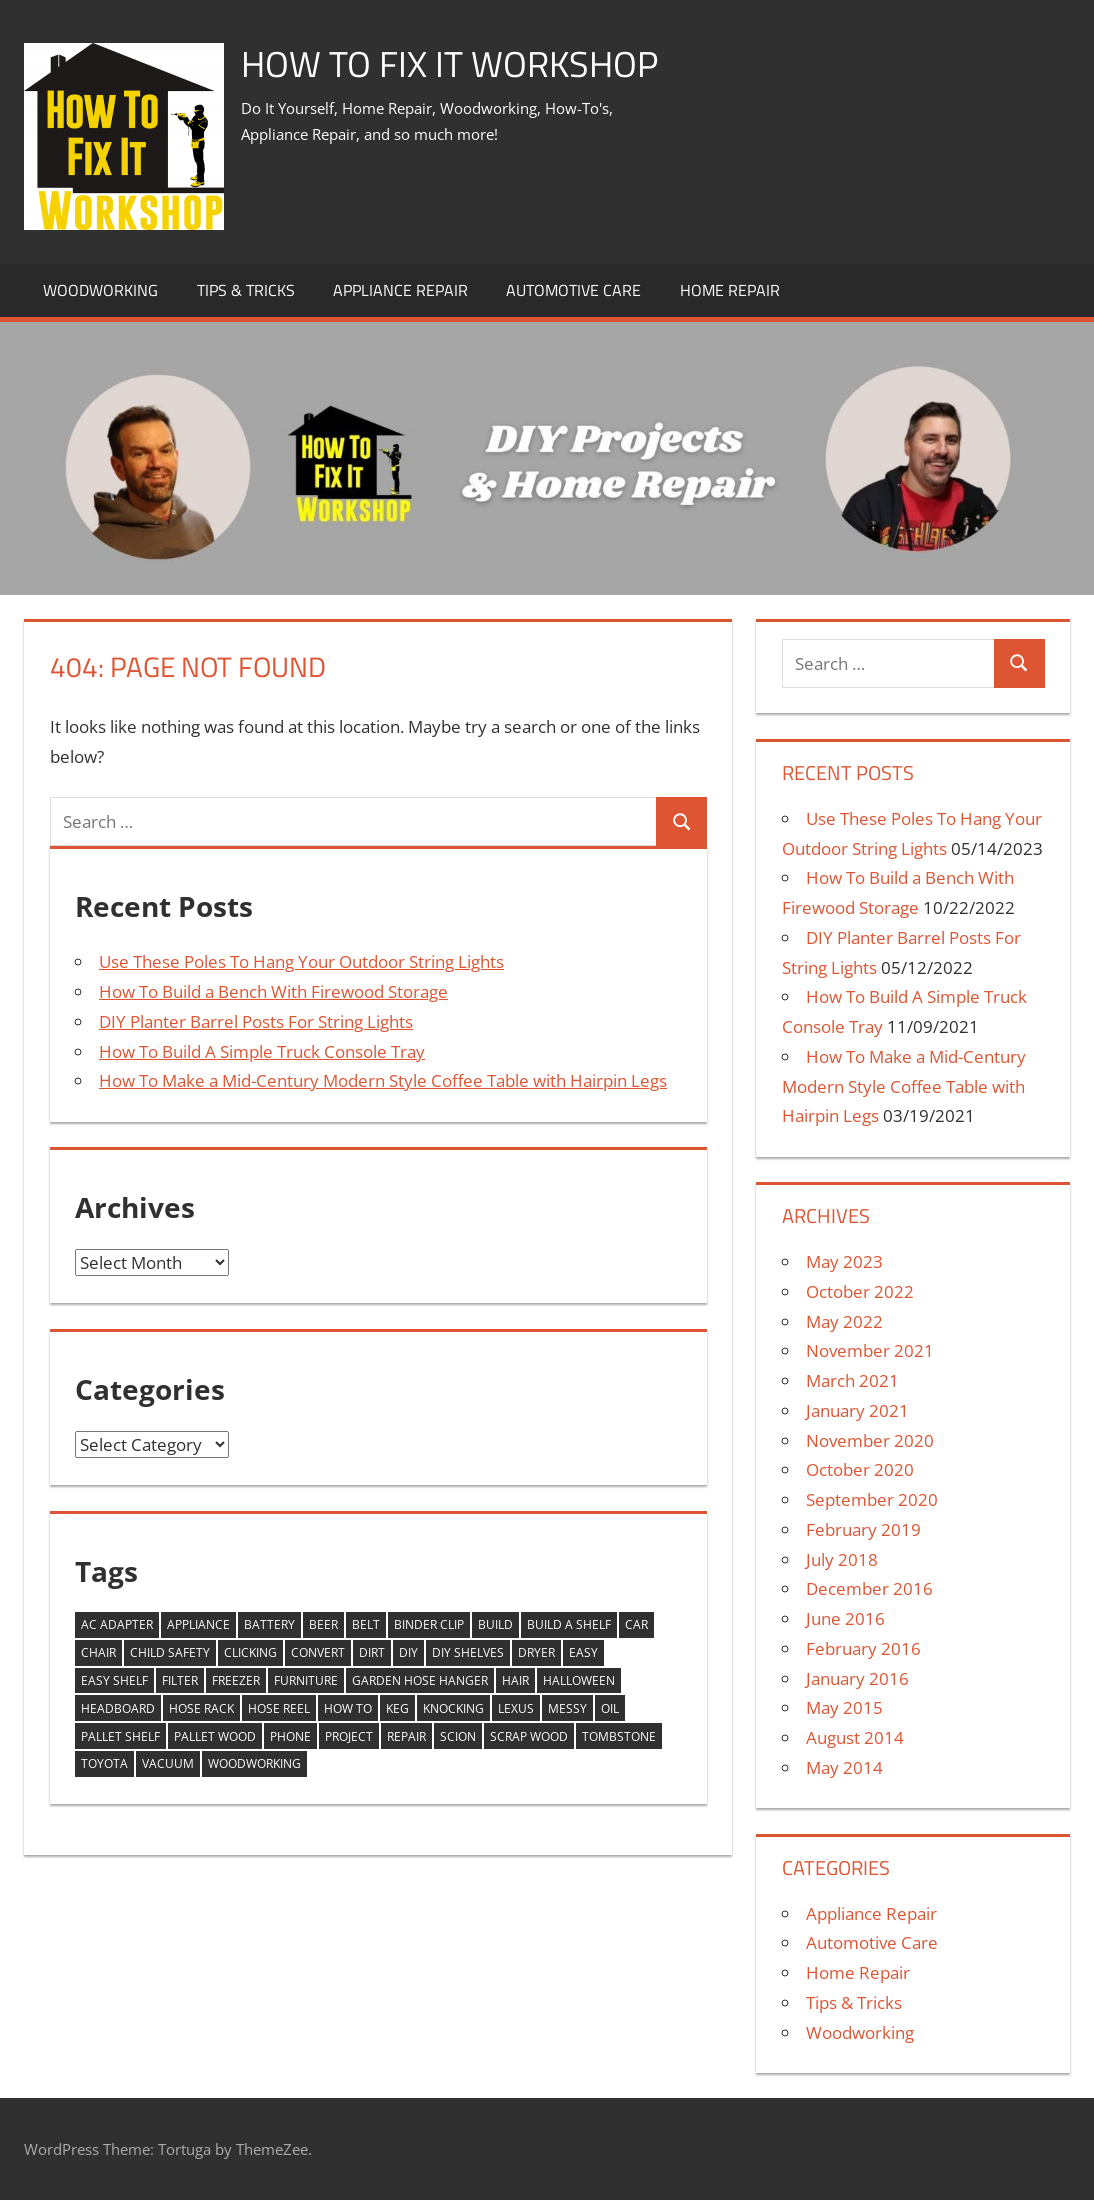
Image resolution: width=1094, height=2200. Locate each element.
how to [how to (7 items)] (348, 1708)
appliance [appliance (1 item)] (198, 1624)
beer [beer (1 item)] (323, 1624)
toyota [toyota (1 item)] (104, 1763)
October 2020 (860, 1469)
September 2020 (872, 1499)
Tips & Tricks (246, 290)
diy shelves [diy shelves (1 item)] (468, 1652)
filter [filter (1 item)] (180, 1680)
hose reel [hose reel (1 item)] (279, 1708)
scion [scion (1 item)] (458, 1736)
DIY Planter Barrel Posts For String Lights (256, 1021)
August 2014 (855, 1737)
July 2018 (842, 1559)
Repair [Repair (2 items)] (406, 1736)
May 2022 (844, 1321)
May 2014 (844, 1767)
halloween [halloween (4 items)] (579, 1680)
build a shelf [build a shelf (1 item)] (569, 1624)
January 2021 (857, 1410)
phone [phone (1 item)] (290, 1736)
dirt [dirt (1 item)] (372, 1652)
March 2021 (852, 1380)
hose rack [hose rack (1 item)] (201, 1708)
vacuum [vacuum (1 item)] (168, 1763)
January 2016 (857, 1678)
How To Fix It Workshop (449, 63)
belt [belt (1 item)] (366, 1624)
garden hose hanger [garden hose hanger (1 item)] (420, 1680)
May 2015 (844, 1707)
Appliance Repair (400, 290)
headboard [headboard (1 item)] (118, 1708)
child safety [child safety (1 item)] (170, 1652)
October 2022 (860, 1291)
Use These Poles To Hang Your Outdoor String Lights (301, 961)
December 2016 (869, 1588)
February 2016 (863, 1648)
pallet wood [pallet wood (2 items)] (215, 1736)
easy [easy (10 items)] (583, 1652)
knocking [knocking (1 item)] (453, 1708)
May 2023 (844, 1261)
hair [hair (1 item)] (515, 1680)
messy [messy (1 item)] (567, 1708)
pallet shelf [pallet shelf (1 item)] (120, 1736)
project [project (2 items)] (349, 1736)
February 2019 (863, 1529)
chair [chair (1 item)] (98, 1652)
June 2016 (845, 1618)
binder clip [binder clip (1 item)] (429, 1624)
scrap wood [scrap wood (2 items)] (529, 1736)
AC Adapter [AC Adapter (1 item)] (117, 1624)
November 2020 (870, 1440)
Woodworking (100, 290)
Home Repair (730, 290)
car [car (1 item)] (636, 1624)
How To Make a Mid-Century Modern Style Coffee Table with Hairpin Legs (383, 1080)
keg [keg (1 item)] (397, 1708)
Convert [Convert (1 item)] (318, 1652)
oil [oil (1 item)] (610, 1708)
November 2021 (870, 1350)
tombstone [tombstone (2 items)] (619, 1736)
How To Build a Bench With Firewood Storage (273, 991)
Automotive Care (573, 290)
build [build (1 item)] (495, 1624)
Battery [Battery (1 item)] (269, 1624)
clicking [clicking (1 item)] (250, 1652)
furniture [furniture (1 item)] (306, 1680)
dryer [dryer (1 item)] (536, 1652)
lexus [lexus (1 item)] (516, 1708)
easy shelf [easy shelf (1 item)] (114, 1680)
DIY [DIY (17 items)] (408, 1652)
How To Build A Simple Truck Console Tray (262, 1051)
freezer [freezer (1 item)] (236, 1680)
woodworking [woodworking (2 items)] (254, 1763)
